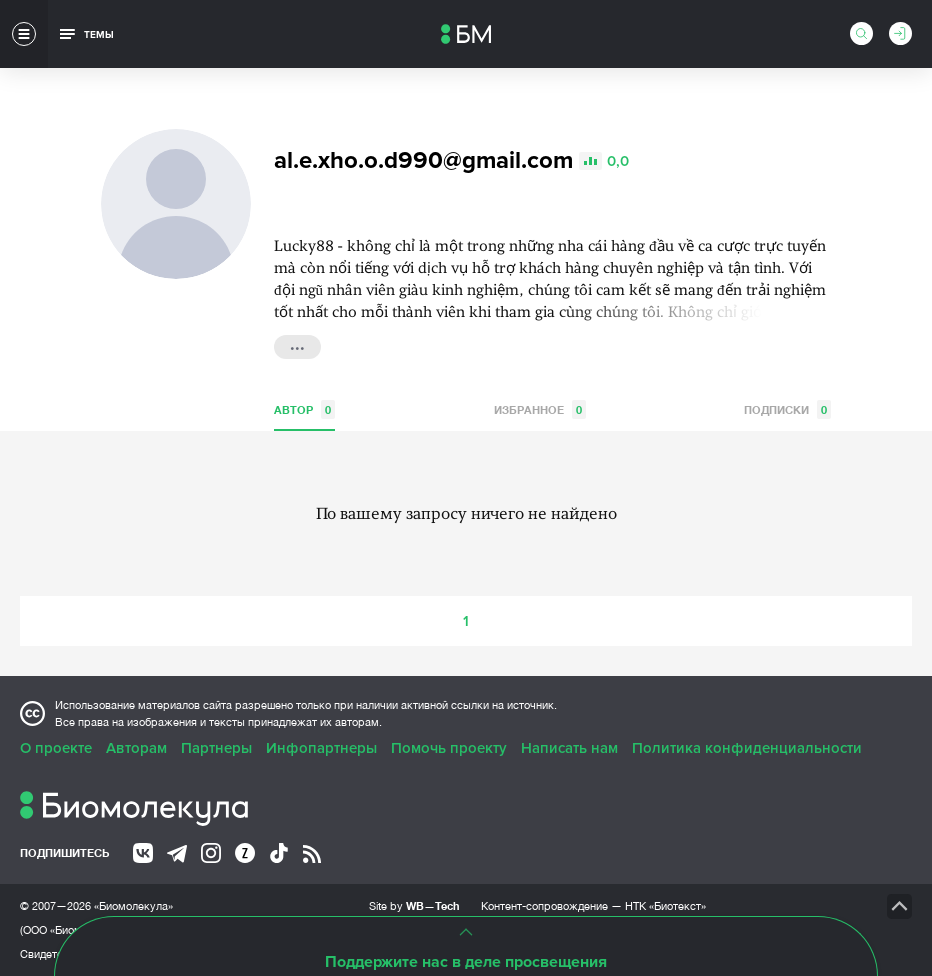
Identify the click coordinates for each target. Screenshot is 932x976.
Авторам (136, 748)
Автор (304, 409)
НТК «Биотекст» (665, 906)
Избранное (540, 409)
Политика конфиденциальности (747, 748)
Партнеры (216, 748)
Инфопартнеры (321, 748)
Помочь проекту (449, 748)
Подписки (787, 409)
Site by (414, 905)
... (297, 345)
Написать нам (569, 748)
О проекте (56, 748)
